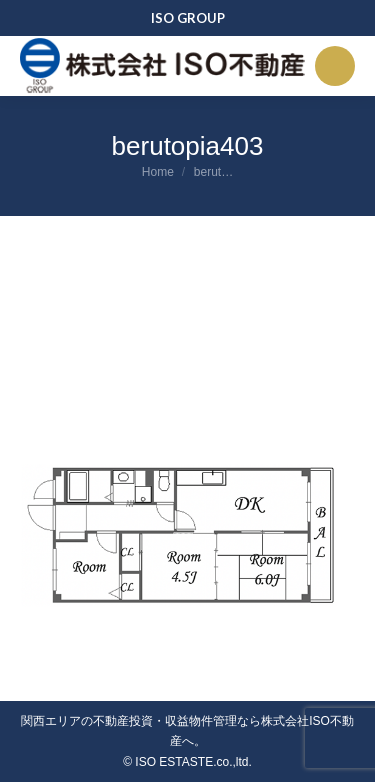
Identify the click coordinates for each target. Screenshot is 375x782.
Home (158, 172)
